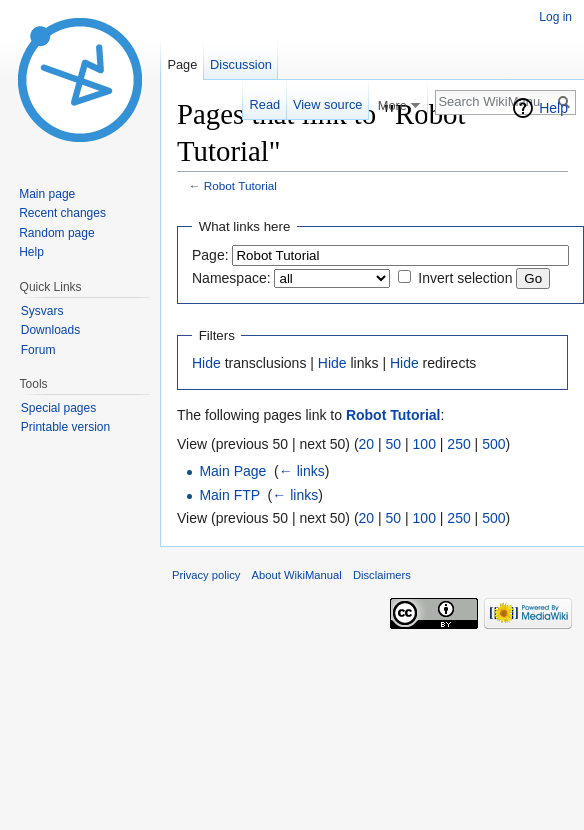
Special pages (58, 408)
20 (367, 444)
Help (553, 108)
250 (458, 444)
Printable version (65, 427)
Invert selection (465, 278)
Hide (206, 363)
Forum (38, 350)
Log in (555, 17)
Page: (210, 255)
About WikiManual (297, 575)
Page (182, 64)
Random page (56, 233)
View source (327, 104)
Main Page (232, 471)
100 (424, 444)
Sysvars (42, 311)
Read (265, 104)
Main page (47, 194)
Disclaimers (382, 575)
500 (493, 444)
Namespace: (231, 278)
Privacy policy (206, 575)
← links (302, 471)
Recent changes (62, 213)
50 (394, 444)
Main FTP (229, 495)
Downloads (50, 330)
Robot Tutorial (240, 185)
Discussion (241, 64)
